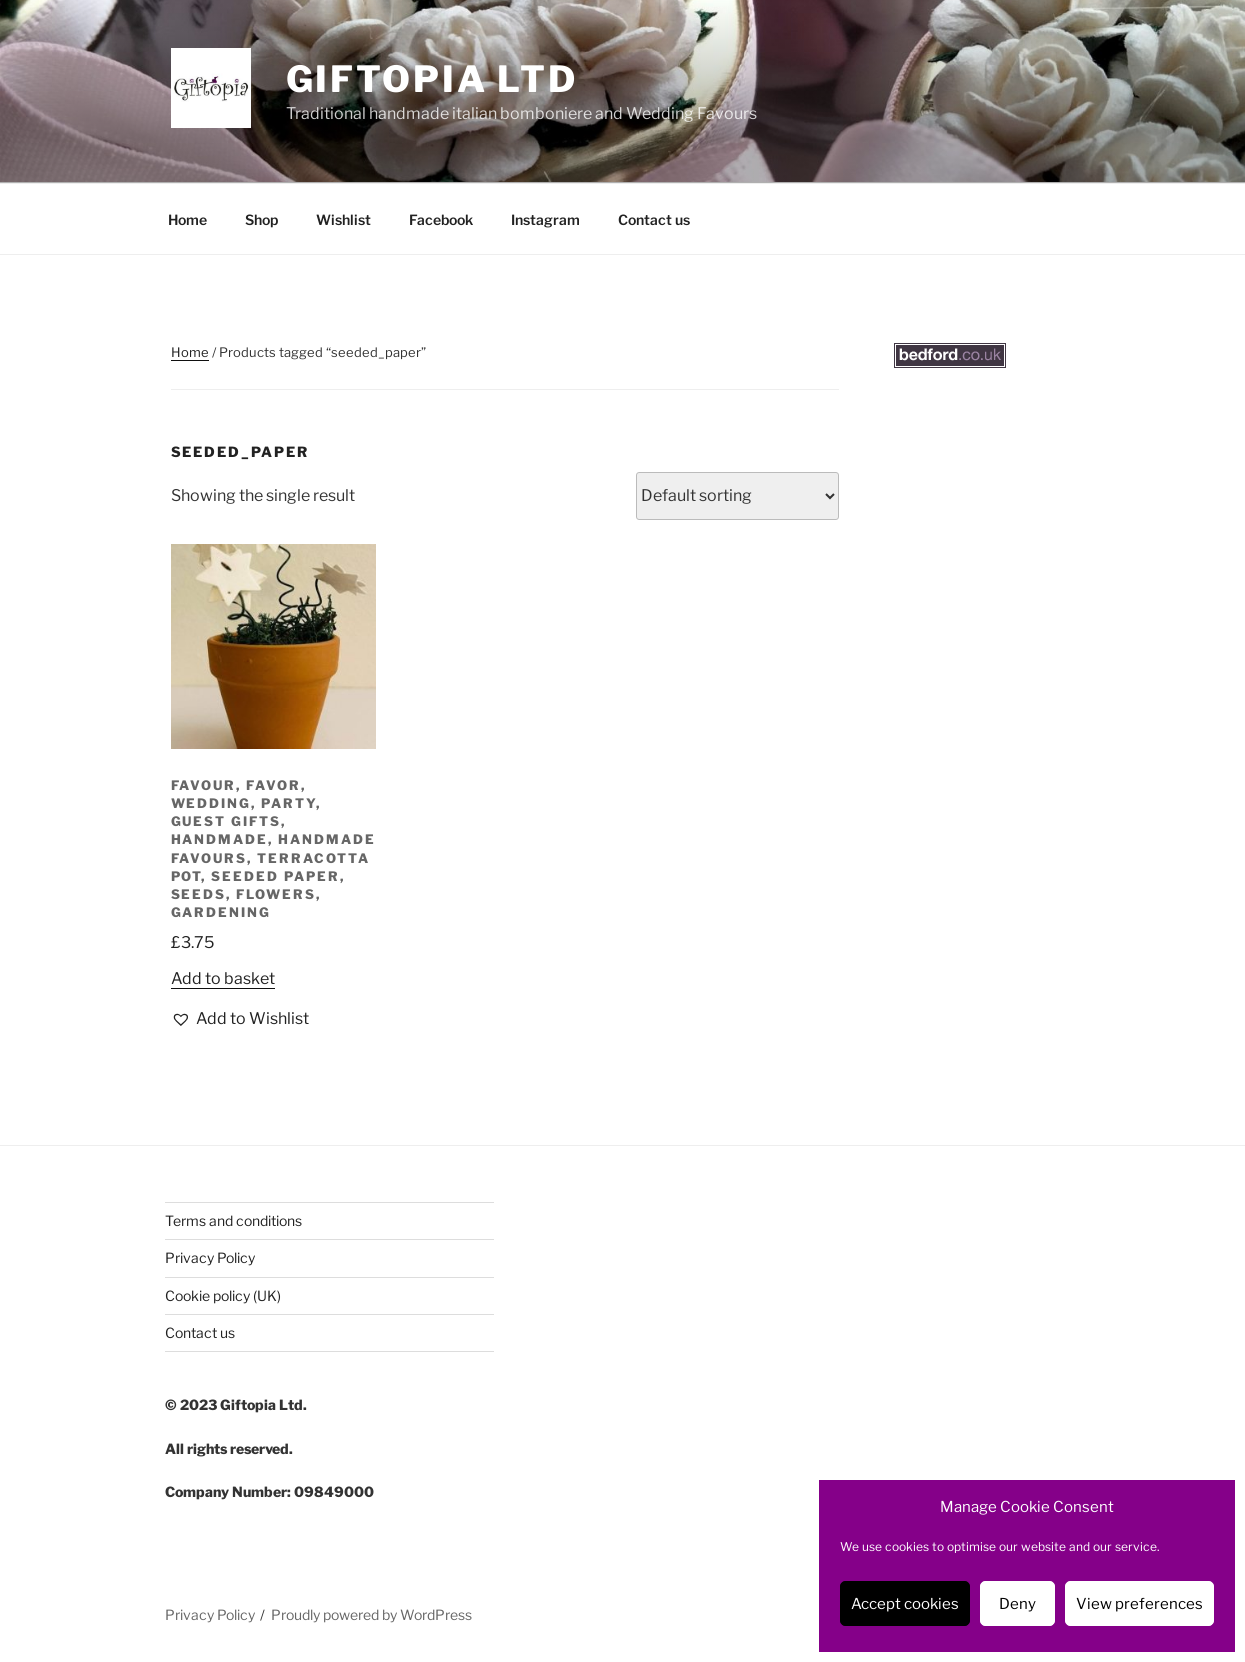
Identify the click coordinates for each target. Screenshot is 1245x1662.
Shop (261, 219)
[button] (240, 1019)
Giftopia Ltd (432, 79)
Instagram (545, 219)
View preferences (1139, 1604)
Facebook (441, 219)
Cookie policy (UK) (223, 1295)
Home (187, 219)
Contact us (654, 219)
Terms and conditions (233, 1220)
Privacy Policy (210, 1257)
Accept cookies (905, 1604)
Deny (1017, 1604)
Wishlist (343, 219)
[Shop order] (737, 496)
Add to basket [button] (223, 978)
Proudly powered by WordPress (371, 1614)
